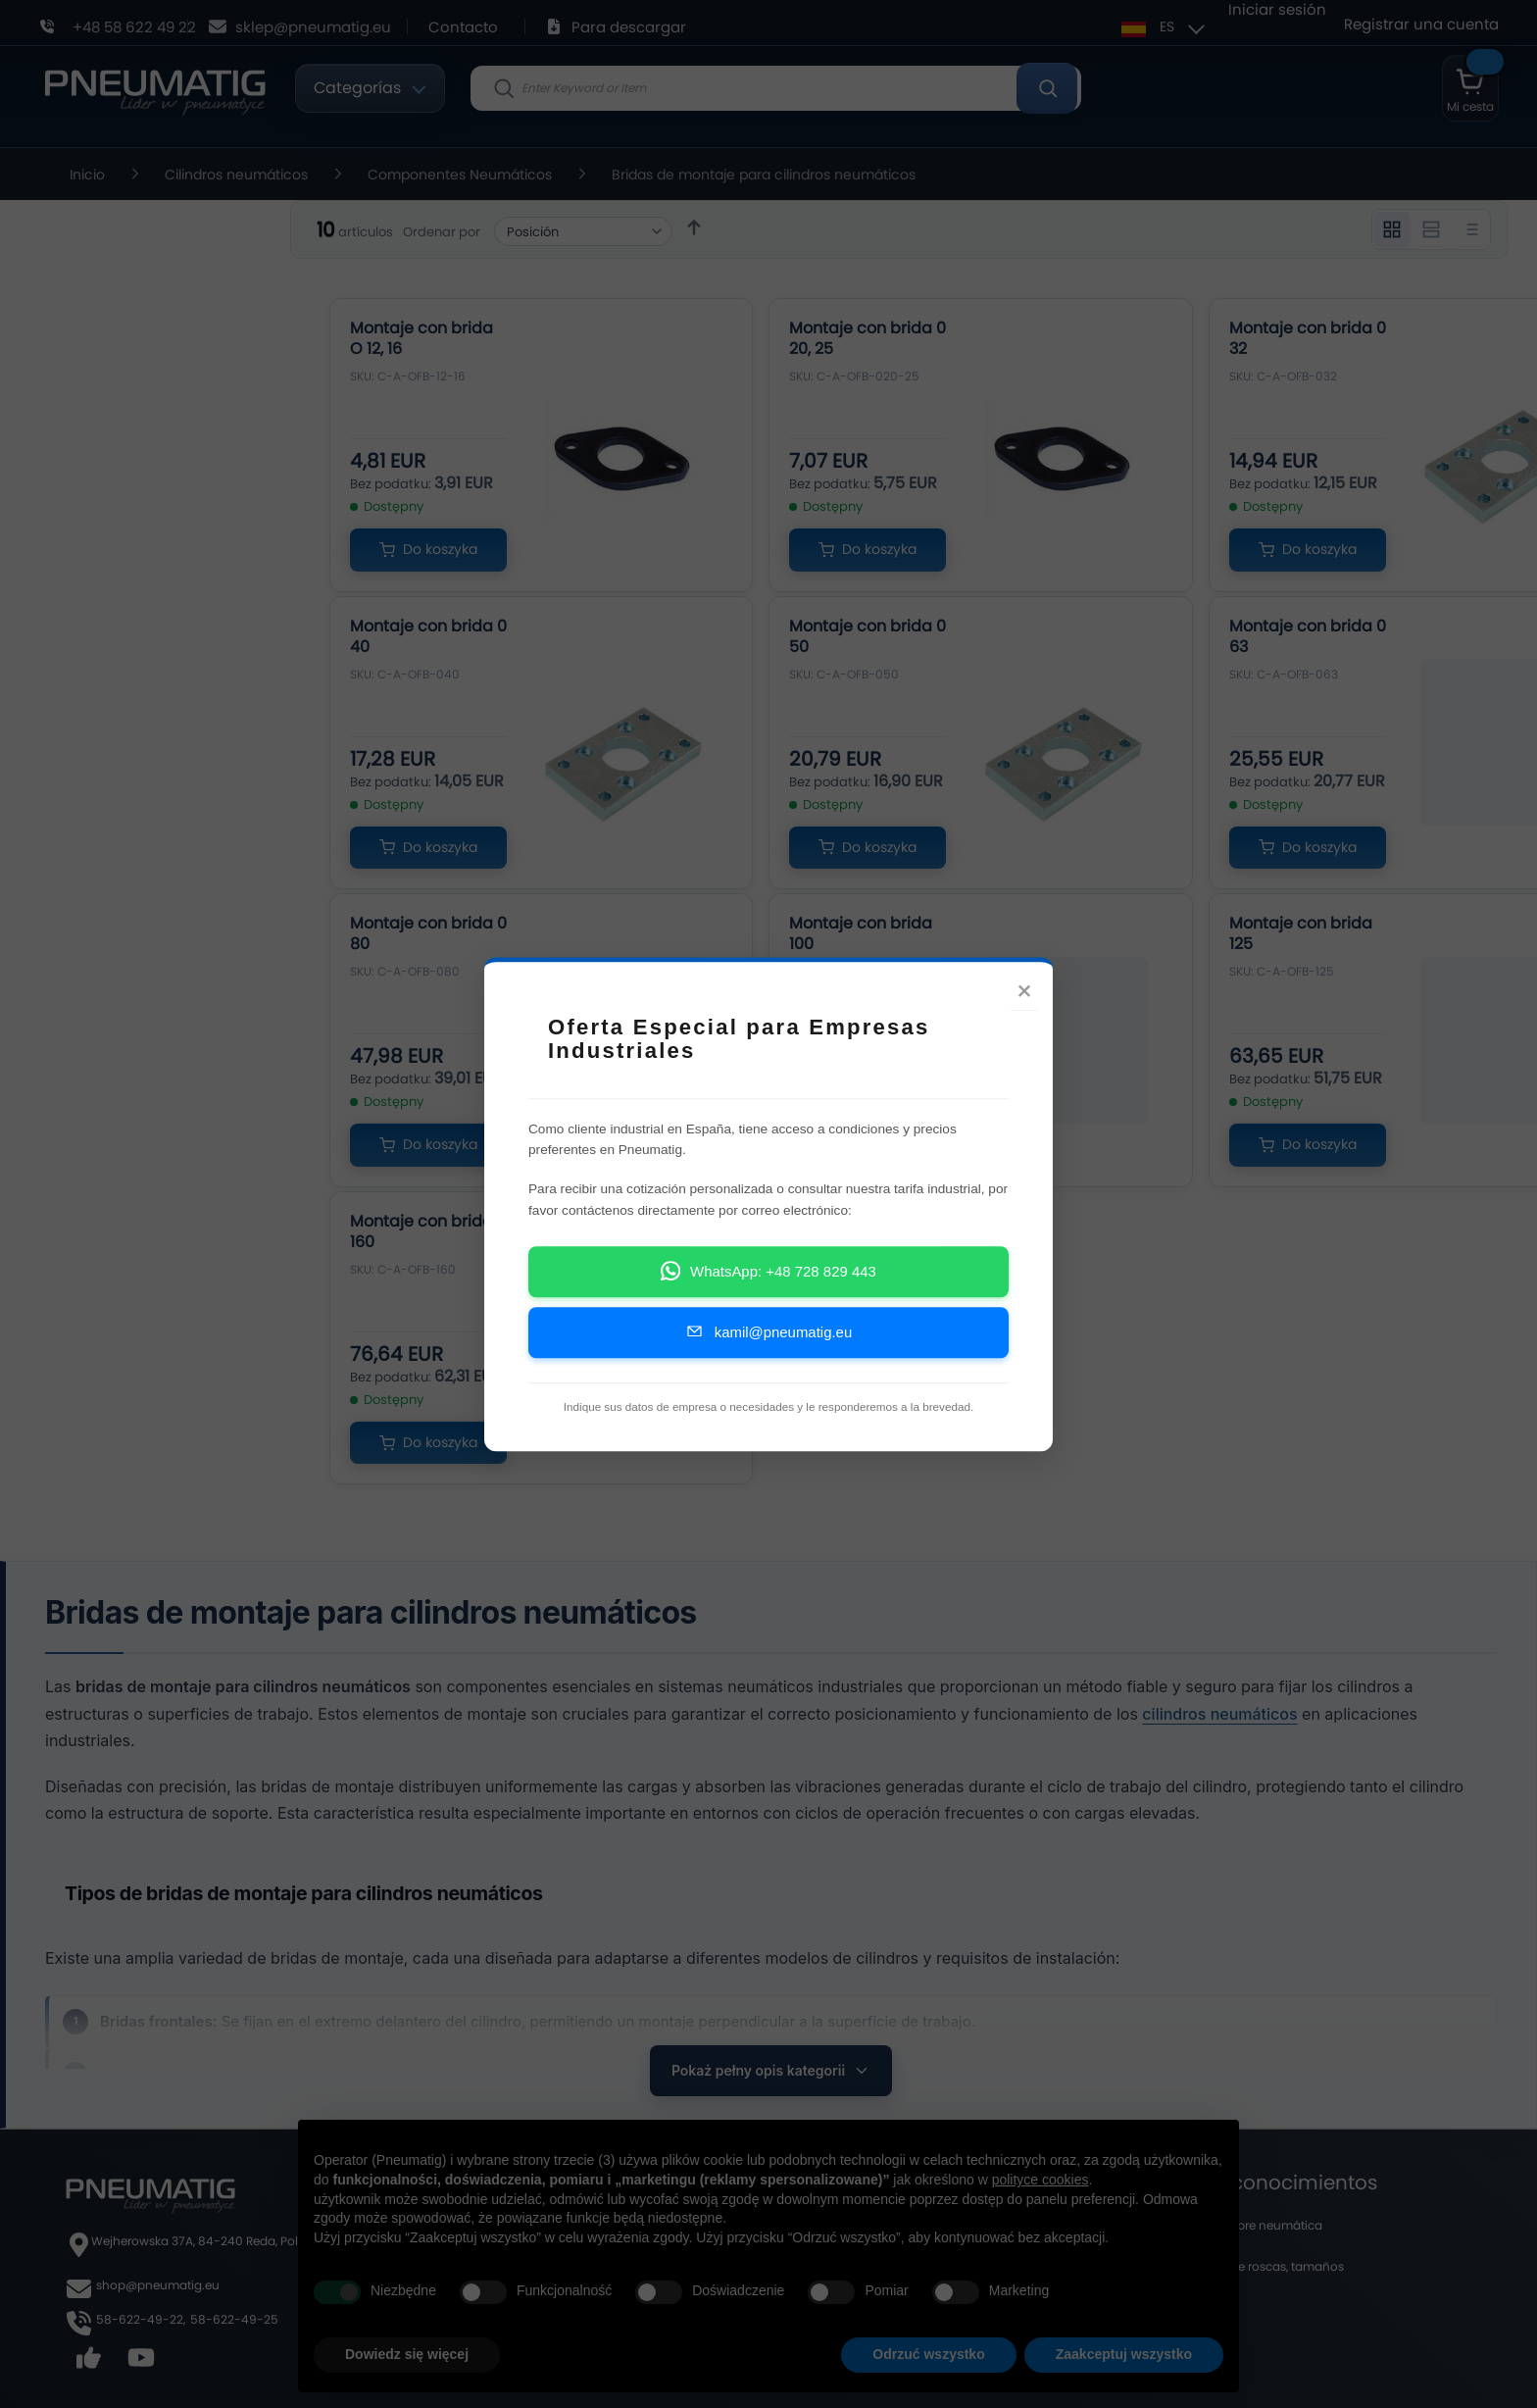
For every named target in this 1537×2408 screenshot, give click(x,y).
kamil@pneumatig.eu (768, 1337)
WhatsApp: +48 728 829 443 (768, 1276)
